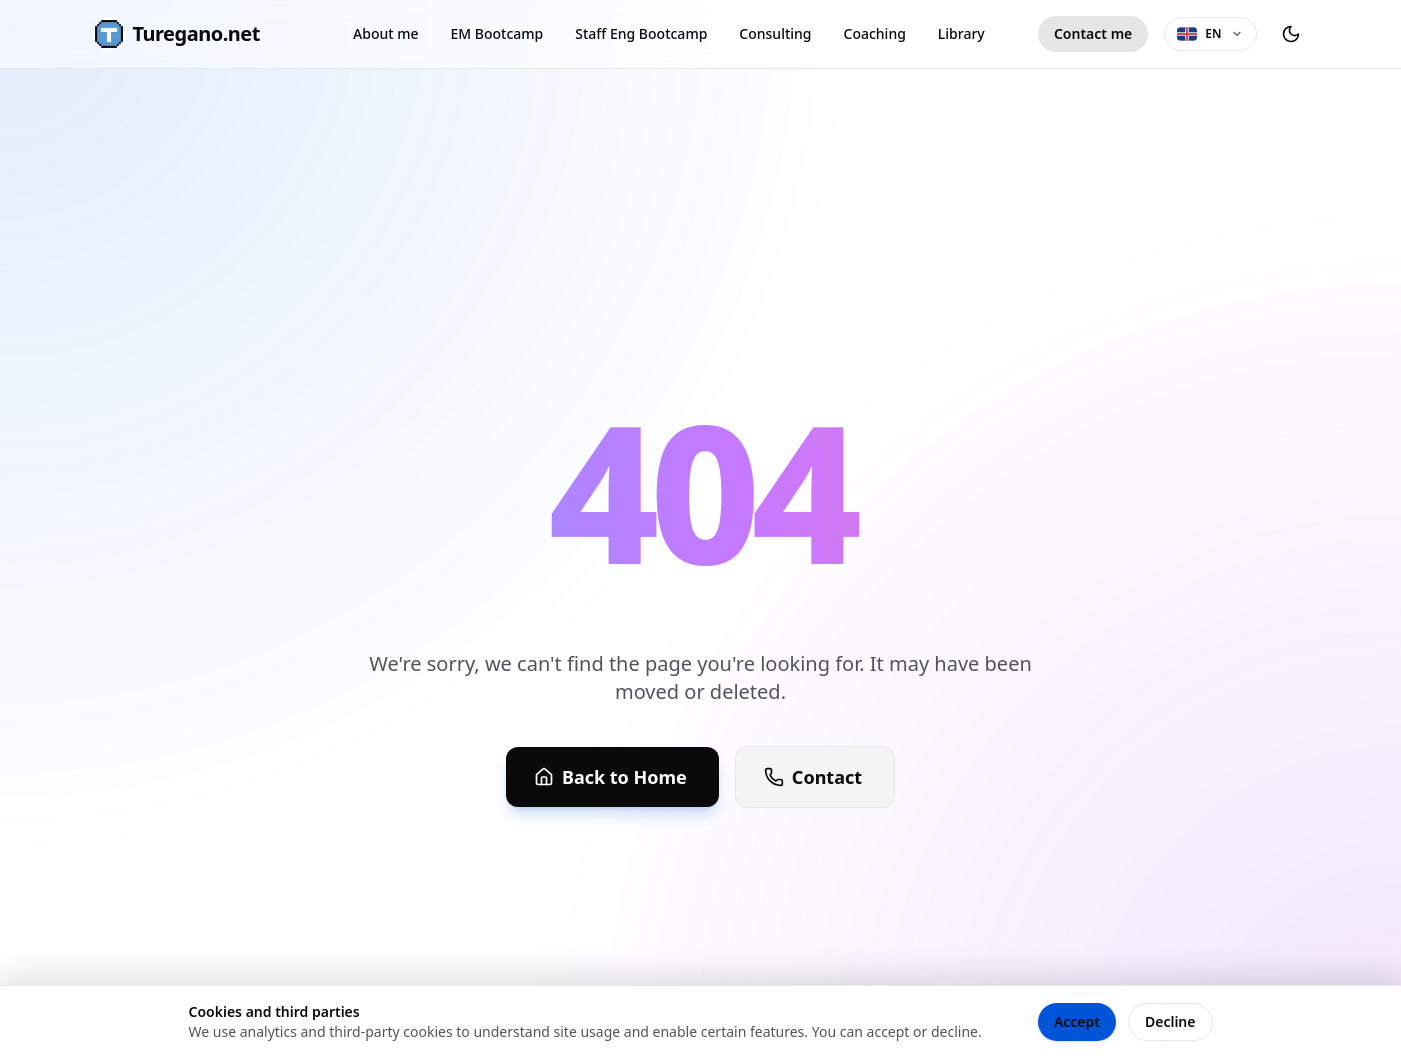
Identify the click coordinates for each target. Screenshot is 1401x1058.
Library (961, 33)
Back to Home (610, 777)
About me (385, 33)
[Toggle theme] (1291, 34)
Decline (1170, 1021)
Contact (813, 777)
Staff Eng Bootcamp (641, 33)
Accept (1077, 1021)
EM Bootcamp (497, 33)
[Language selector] (1210, 34)
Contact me (1093, 33)
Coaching (875, 33)
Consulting (775, 33)
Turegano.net (176, 34)
